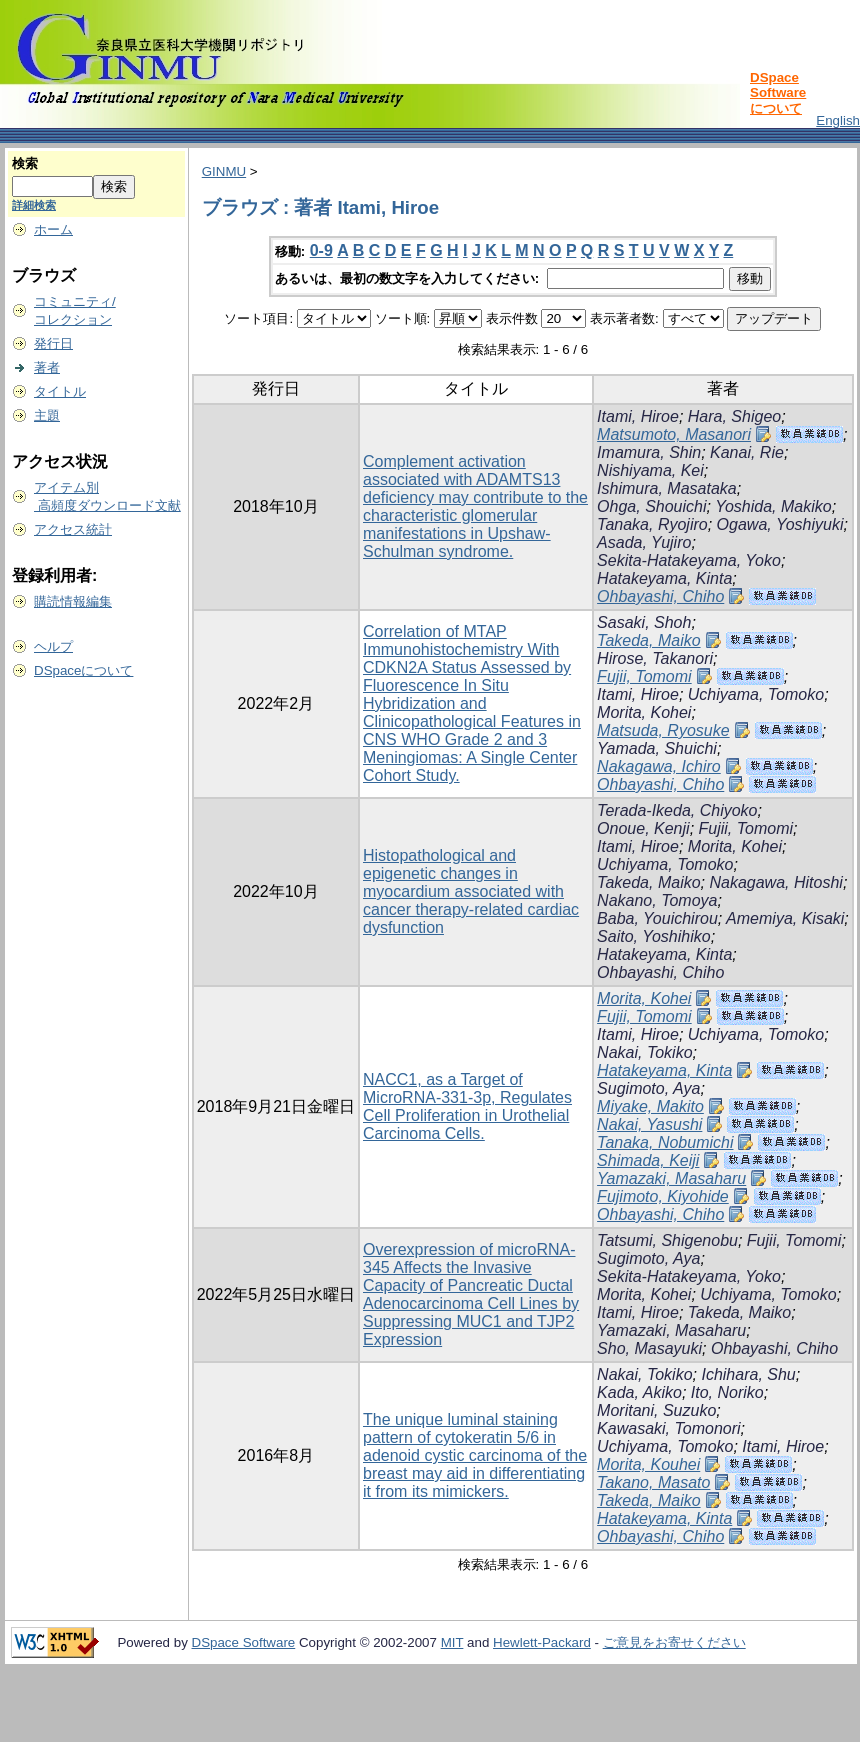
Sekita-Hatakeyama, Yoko (689, 560)
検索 (25, 163)
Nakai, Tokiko (644, 1052)
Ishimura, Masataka (667, 488)
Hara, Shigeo (734, 416)
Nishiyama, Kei (650, 470)
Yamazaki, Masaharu (671, 1178)
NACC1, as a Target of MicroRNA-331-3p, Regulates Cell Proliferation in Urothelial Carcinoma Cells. (467, 1106)
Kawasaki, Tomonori (668, 1428)
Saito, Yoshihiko (654, 936)
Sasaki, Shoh (644, 622)
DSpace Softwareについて (778, 93)
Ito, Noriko (727, 1392)
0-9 (321, 250)
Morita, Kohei (644, 712)
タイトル (60, 391)
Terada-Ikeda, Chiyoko (677, 810)
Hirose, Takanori (655, 658)
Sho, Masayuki (649, 1348)
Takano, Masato (653, 1482)
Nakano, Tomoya (657, 900)
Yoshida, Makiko (773, 506)
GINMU (224, 171)
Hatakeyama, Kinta (664, 578)
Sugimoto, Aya (648, 1088)
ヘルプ (53, 646)
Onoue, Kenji (643, 828)
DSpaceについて (83, 670)
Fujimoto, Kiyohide (663, 1196)
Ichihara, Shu (748, 1374)
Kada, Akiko (639, 1392)
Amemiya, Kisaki (785, 918)
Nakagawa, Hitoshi (775, 882)
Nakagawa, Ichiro (659, 766)
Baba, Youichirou (657, 918)
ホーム (53, 229)
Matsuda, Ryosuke (663, 730)
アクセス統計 (73, 529)
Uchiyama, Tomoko (756, 694)
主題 (47, 415)
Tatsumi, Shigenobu (667, 1240)
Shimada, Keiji (648, 1160)
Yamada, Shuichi (657, 748)
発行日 (53, 343)
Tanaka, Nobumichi (665, 1142)
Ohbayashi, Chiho (660, 596)
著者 (47, 367)
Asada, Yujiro (644, 542)
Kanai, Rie (747, 452)
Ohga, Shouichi (651, 506)
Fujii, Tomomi (644, 676)
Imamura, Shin (649, 452)
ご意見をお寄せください (674, 1642)
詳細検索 (34, 205)
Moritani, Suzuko (656, 1410)
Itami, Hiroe (638, 416)
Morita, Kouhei (648, 1464)
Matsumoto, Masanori (674, 434)
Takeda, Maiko (648, 640)
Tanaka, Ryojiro (652, 524)
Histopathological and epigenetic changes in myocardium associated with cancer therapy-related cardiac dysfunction (471, 891)
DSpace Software (244, 1642)
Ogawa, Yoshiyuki (780, 524)
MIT (452, 1642)
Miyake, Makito (650, 1106)
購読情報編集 (73, 601)
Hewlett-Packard (542, 1642)
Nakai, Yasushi (649, 1124)
